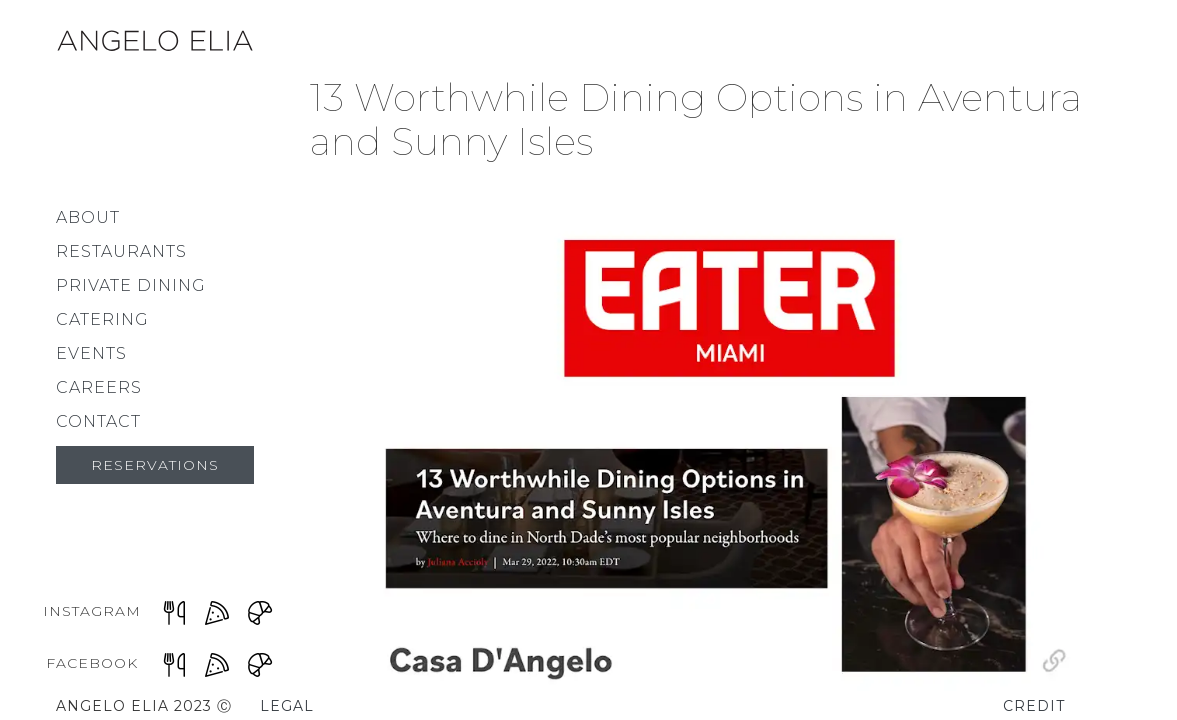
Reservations (155, 465)
